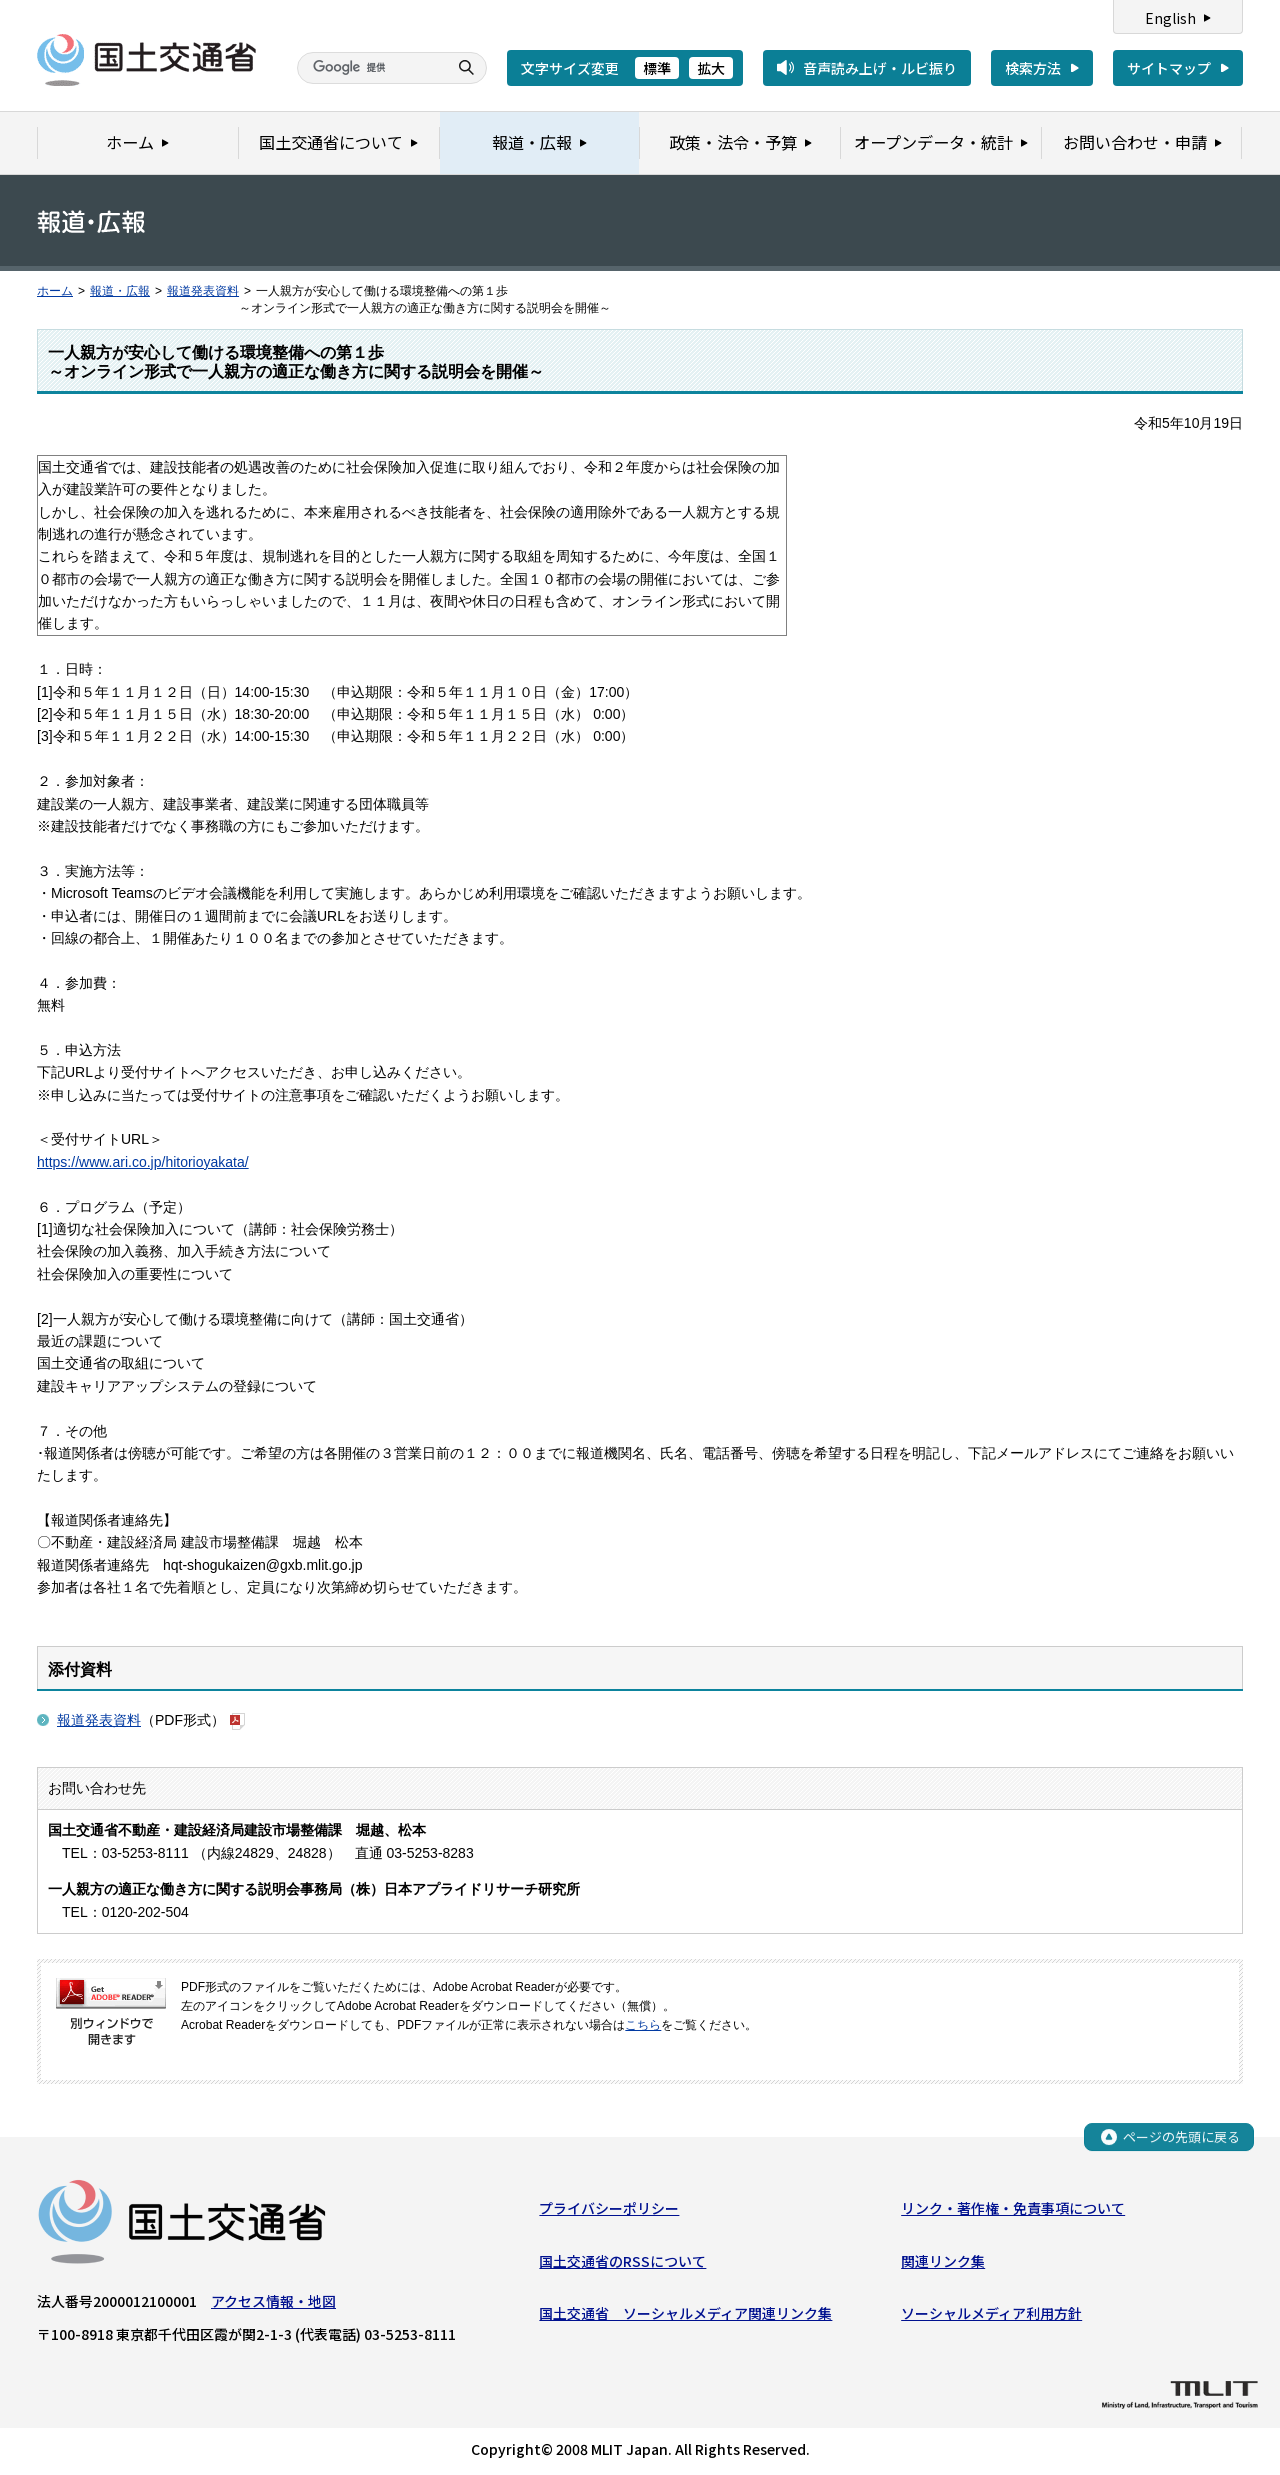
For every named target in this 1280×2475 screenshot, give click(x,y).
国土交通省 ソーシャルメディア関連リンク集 (685, 2313)
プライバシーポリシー (609, 2209)
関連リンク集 (943, 2261)
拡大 (711, 68)
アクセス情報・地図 (273, 2302)
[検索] (370, 68)
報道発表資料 (203, 291)
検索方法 (1033, 68)
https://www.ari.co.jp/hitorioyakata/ (143, 1162)
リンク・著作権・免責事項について (1013, 2209)
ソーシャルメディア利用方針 (991, 2313)
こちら (643, 2025)
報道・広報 (120, 291)
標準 (657, 68)
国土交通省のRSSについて (622, 2261)
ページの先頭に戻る (1181, 2136)
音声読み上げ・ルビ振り (880, 68)
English (1170, 18)
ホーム (55, 291)
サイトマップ (1169, 68)
